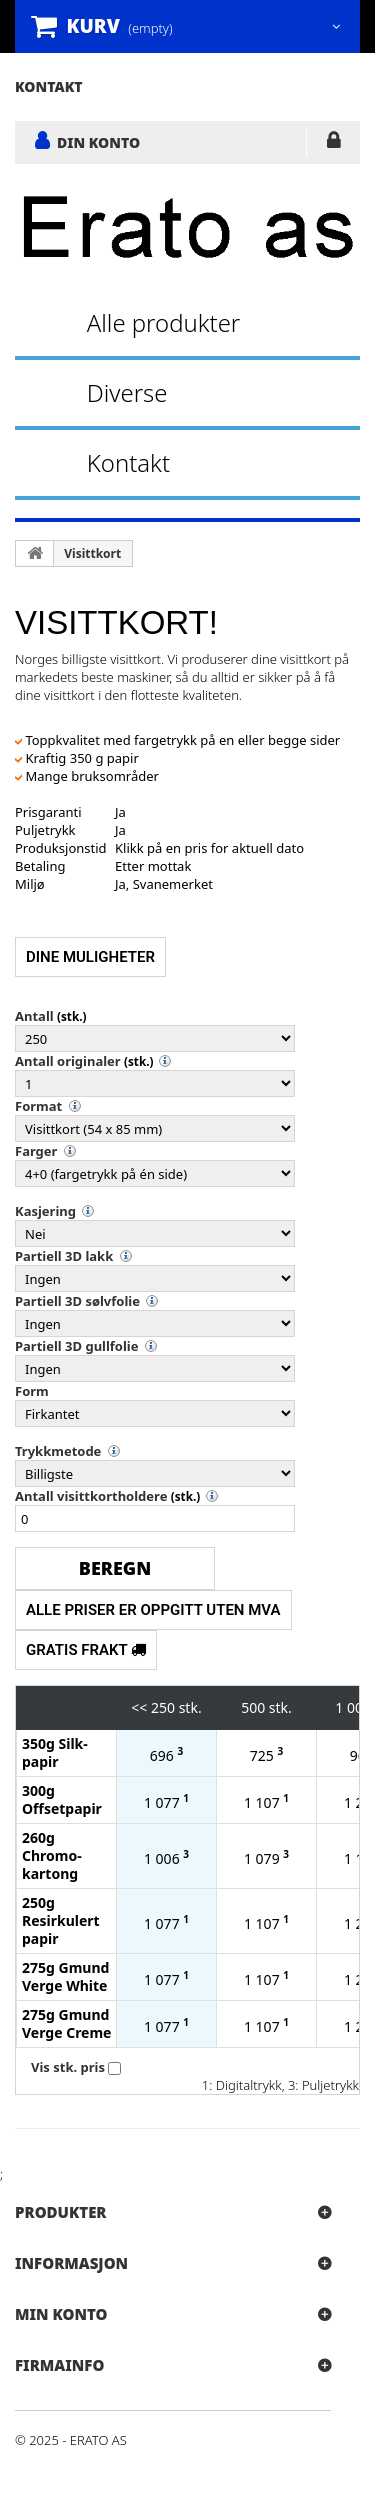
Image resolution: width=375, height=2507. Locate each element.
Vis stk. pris (68, 2067)
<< (139, 1707)
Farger (36, 1151)
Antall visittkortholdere (91, 1496)
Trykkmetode (58, 1451)
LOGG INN (333, 144)
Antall (34, 1016)
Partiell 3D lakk (64, 1256)
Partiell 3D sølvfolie (77, 1301)
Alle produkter (164, 322)
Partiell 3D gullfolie (77, 1346)
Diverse (127, 392)
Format (38, 1106)
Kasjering (45, 1211)
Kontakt (128, 462)
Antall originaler (68, 1061)
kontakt (49, 86)
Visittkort (92, 553)
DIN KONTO (98, 142)
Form (32, 1391)
